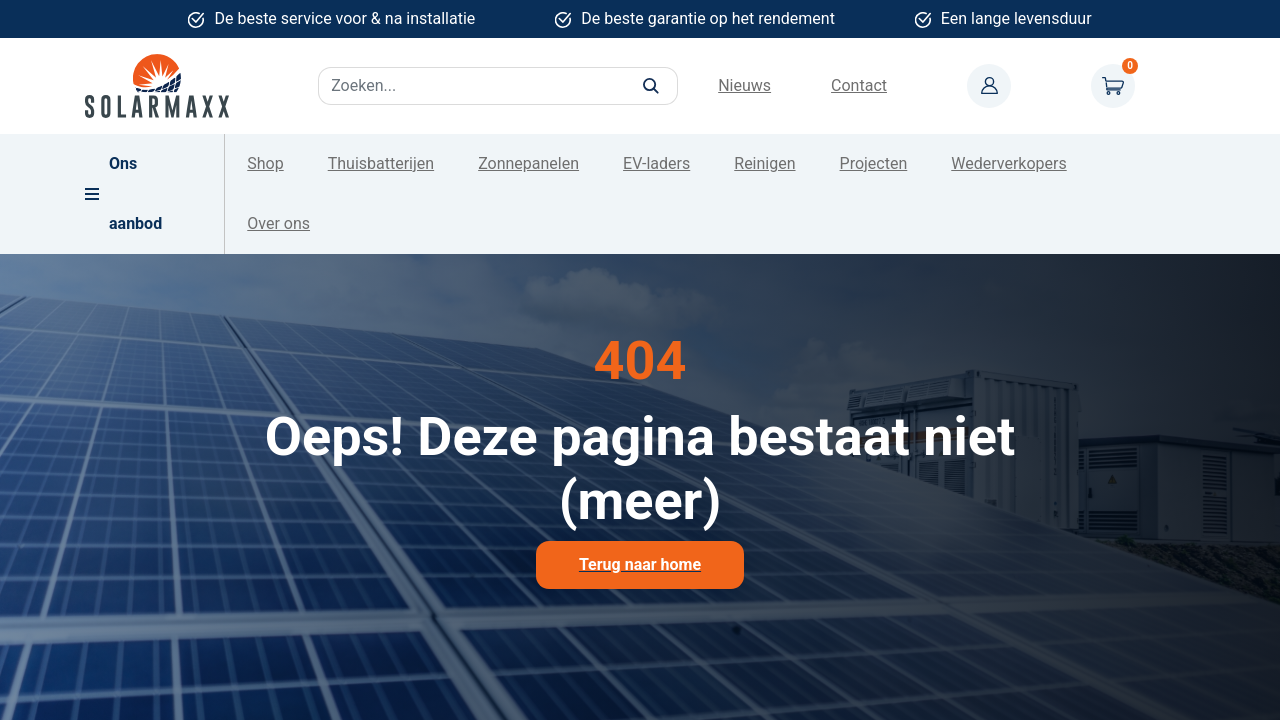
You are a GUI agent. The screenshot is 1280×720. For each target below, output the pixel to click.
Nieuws (744, 85)
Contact (859, 85)
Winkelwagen (1113, 86)
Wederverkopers (1008, 163)
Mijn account (989, 86)
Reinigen (764, 163)
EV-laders (656, 163)
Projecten (874, 163)
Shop (265, 163)
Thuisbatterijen (381, 163)
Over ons (278, 223)
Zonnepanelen (528, 163)
